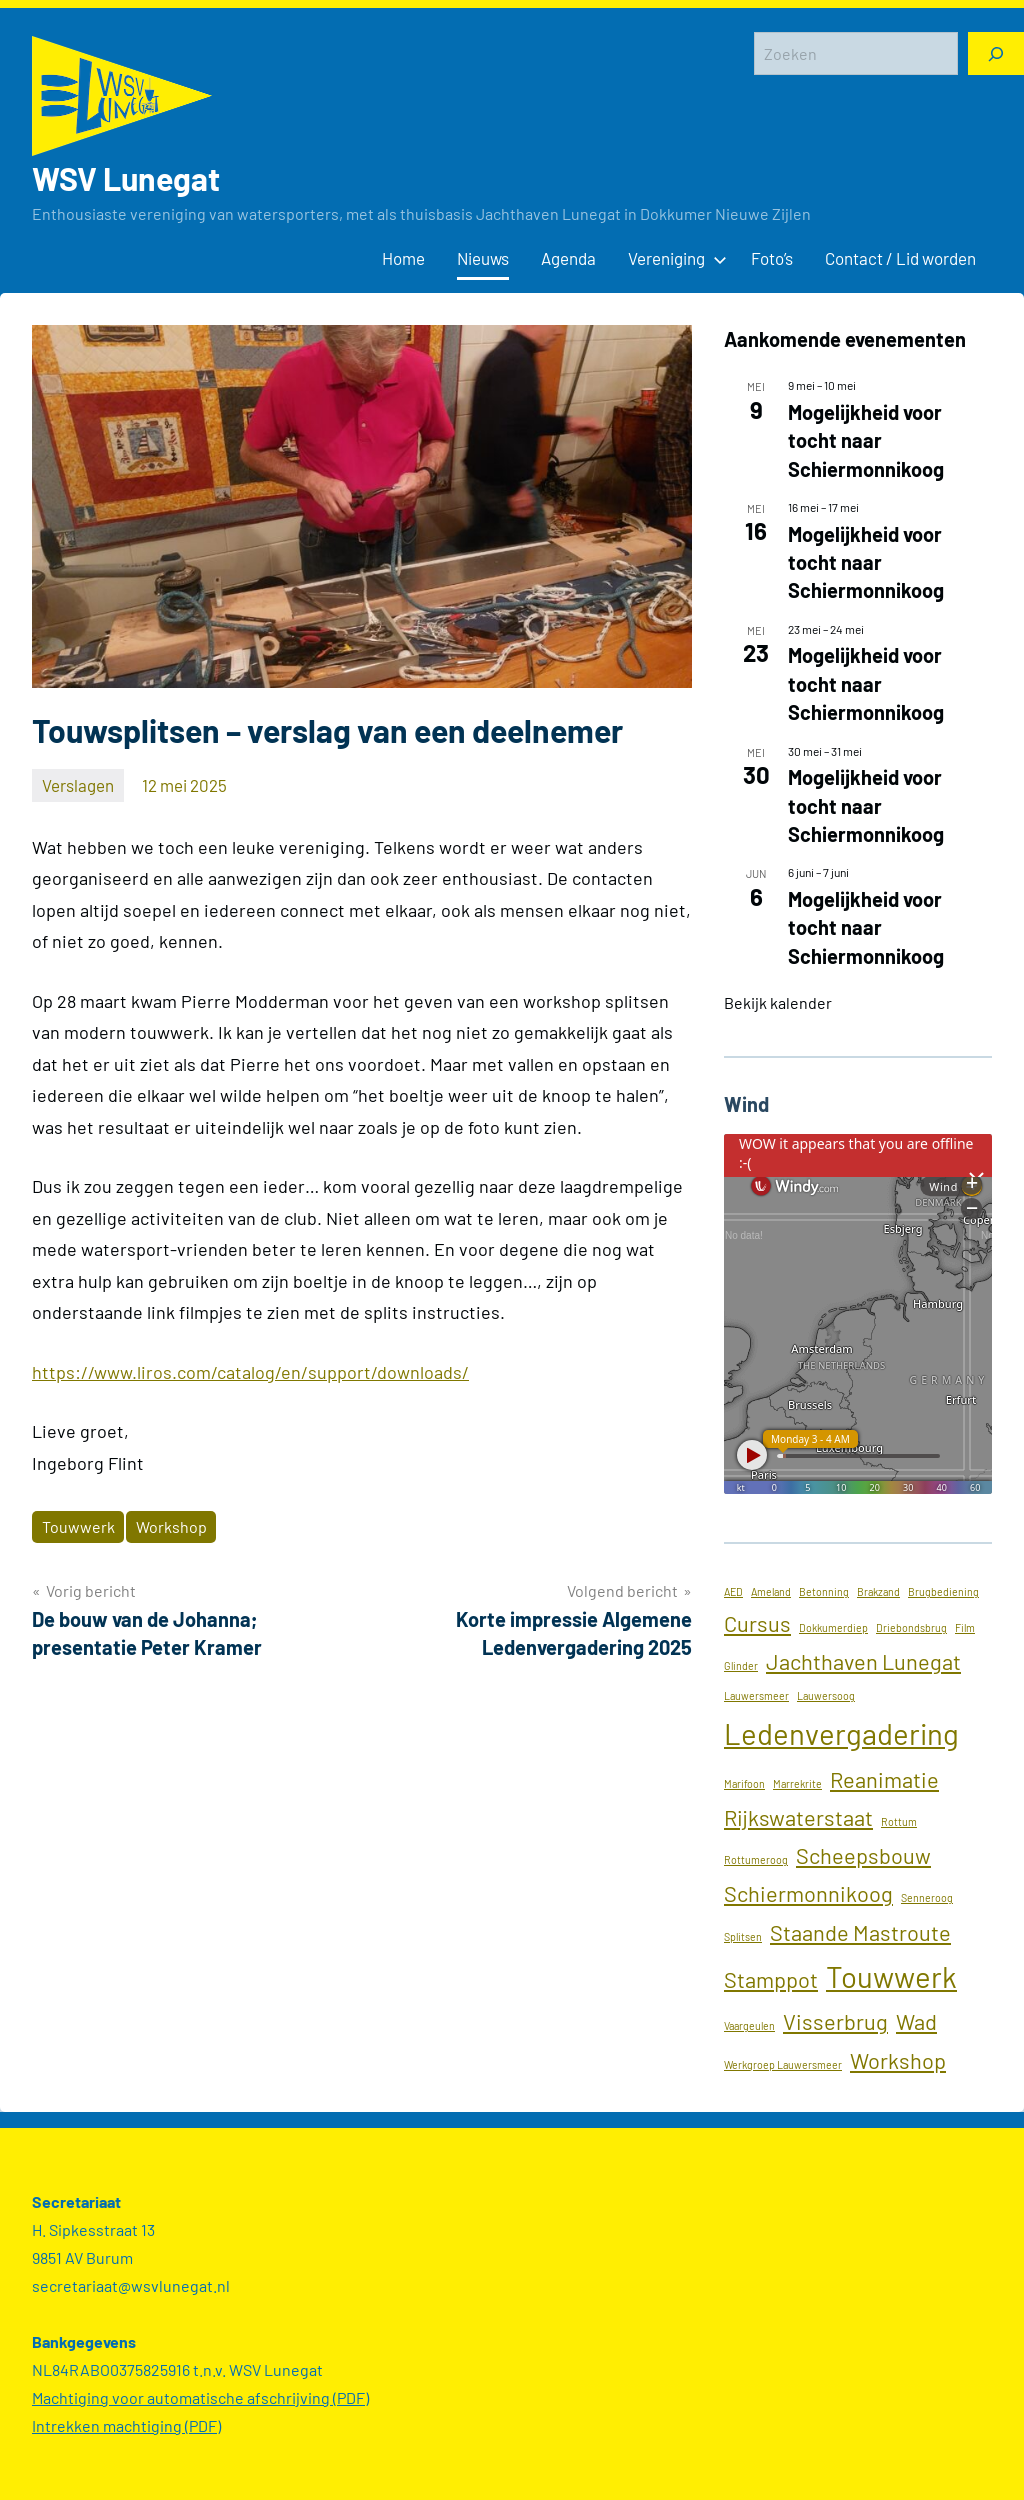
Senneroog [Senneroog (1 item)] (927, 1897)
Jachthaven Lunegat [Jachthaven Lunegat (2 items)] (863, 1661)
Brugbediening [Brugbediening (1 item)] (943, 1591)
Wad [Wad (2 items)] (916, 2021)
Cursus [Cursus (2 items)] (757, 1623)
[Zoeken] (996, 53)
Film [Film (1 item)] (965, 1627)
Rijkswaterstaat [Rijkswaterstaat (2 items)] (798, 1817)
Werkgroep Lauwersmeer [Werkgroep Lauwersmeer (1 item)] (783, 2064)
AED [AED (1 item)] (733, 1591)
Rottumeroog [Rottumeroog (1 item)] (756, 1859)
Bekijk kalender (778, 1002)
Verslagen (78, 785)
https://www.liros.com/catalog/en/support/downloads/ (250, 1372)
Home (403, 258)
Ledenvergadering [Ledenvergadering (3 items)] (841, 1733)
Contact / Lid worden (900, 258)
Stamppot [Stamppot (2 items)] (771, 1979)
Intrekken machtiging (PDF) (126, 2425)
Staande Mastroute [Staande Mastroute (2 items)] (860, 1932)
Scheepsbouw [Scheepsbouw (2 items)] (863, 1855)
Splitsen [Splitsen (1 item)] (743, 1936)
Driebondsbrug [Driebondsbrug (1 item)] (911, 1627)
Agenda (568, 258)
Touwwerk (78, 1526)
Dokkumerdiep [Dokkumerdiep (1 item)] (833, 1627)
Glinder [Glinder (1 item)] (741, 1665)
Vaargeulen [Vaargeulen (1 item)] (749, 2025)
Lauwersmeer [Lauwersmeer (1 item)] (756, 1695)
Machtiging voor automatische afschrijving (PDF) (200, 2397)
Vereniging (673, 258)
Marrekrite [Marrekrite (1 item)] (797, 1783)
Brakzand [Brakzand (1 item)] (878, 1591)
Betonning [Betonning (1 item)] (824, 1591)
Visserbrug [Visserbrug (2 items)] (835, 2021)
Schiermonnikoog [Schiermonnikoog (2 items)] (808, 1893)
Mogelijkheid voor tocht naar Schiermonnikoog (866, 440)
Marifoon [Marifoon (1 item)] (744, 1783)
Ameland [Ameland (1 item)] (771, 1591)
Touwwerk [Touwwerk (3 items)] (891, 1976)
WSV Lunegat (126, 178)
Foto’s (772, 258)
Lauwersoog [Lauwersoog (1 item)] (826, 1695)
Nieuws (483, 258)
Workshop (171, 1526)
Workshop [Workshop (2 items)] (898, 2060)
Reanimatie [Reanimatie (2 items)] (884, 1779)
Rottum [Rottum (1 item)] (899, 1821)
